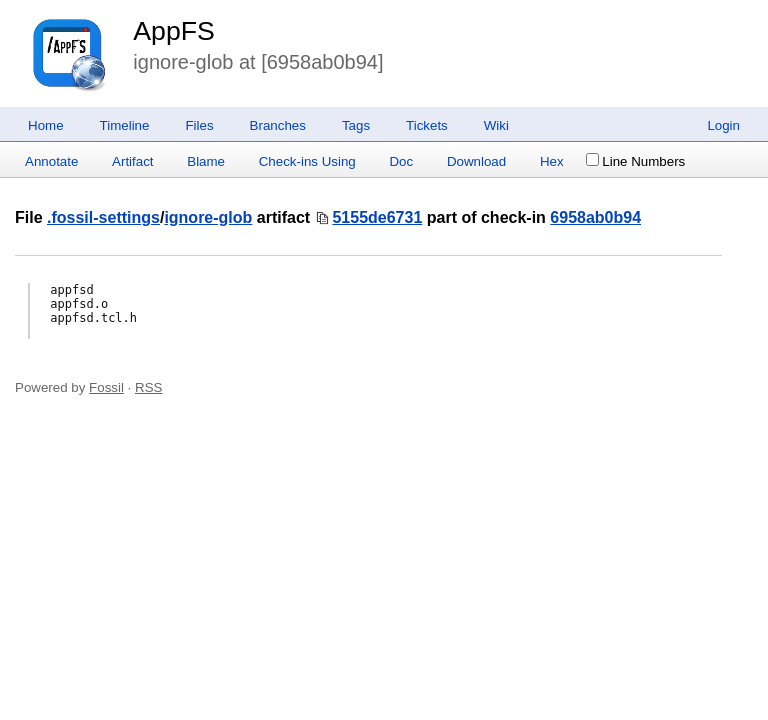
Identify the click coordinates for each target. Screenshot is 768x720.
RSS (148, 387)
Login (723, 125)
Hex (552, 161)
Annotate (51, 161)
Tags (356, 125)
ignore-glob (208, 217)
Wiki (496, 125)
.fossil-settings (103, 217)
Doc (401, 161)
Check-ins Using (307, 161)
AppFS (174, 31)
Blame (206, 161)
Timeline (125, 125)
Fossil (106, 387)
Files (199, 125)
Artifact (132, 161)
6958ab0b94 (595, 217)
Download (476, 161)
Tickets (427, 125)
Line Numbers (635, 161)
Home (46, 125)
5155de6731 (377, 217)
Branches (278, 125)
